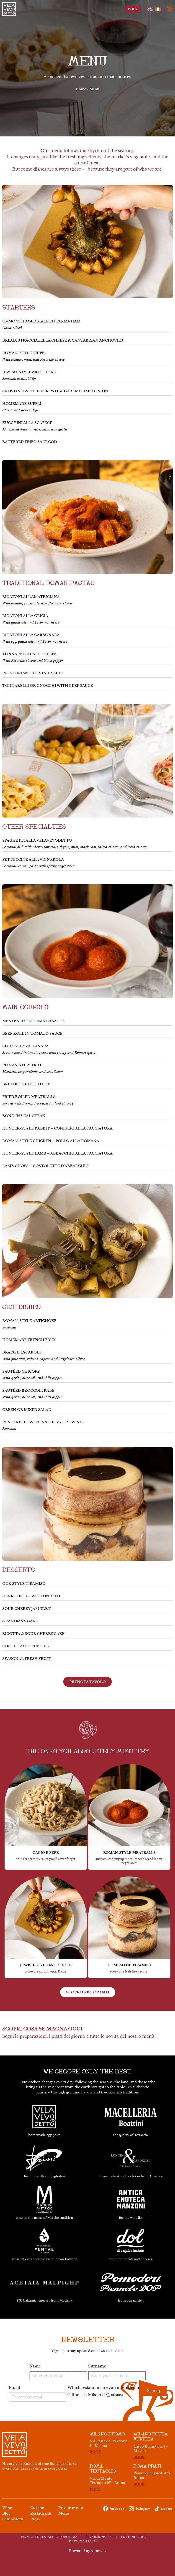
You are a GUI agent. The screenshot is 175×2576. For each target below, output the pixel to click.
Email (14, 2387)
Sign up (154, 2390)
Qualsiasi (112, 2395)
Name (35, 2366)
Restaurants (41, 2513)
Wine (7, 2508)
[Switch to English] (150, 9)
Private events (71, 2508)
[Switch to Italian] (158, 9)
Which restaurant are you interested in (104, 2387)
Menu (63, 2513)
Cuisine (37, 2508)
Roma (75, 2395)
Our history (12, 2519)
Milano (92, 2395)
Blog (6, 2513)
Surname (97, 2366)
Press (35, 2519)
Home (81, 89)
